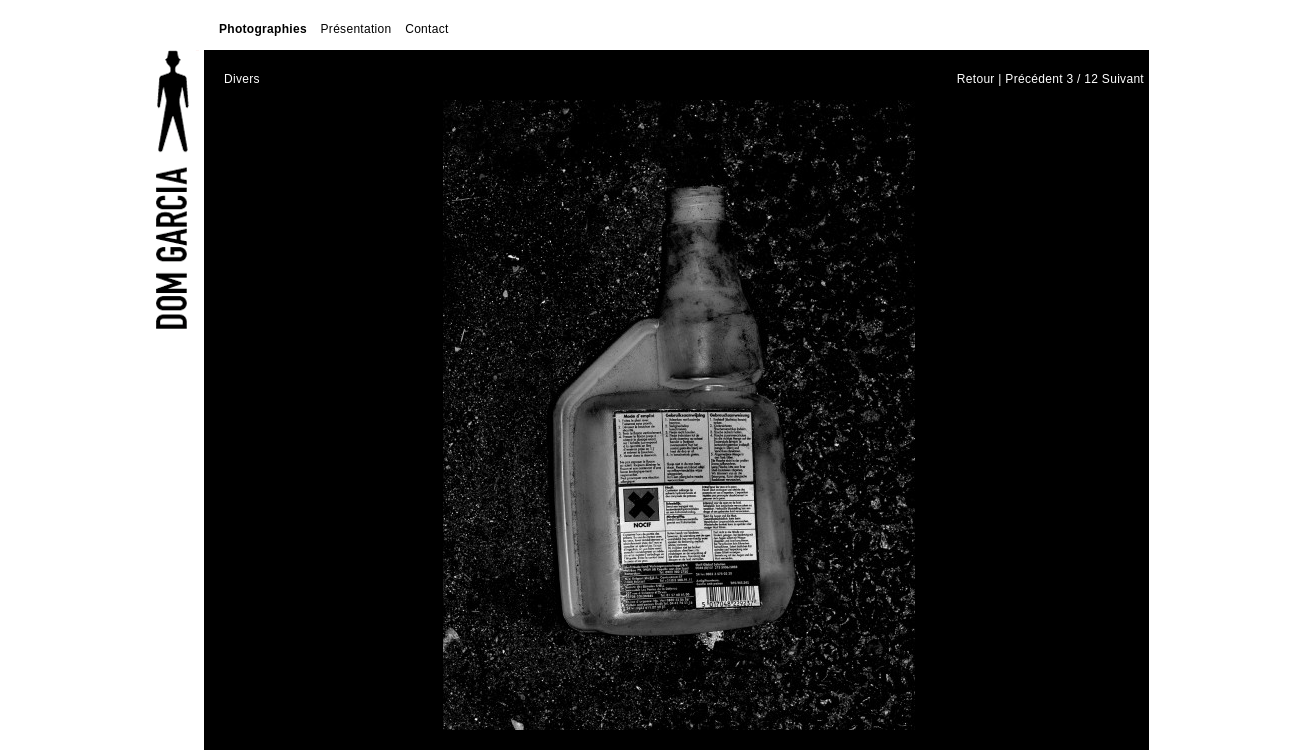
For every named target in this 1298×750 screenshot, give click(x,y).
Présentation (356, 29)
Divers (242, 79)
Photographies (263, 29)
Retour (976, 79)
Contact (426, 29)
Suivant (1123, 79)
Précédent (1033, 79)
